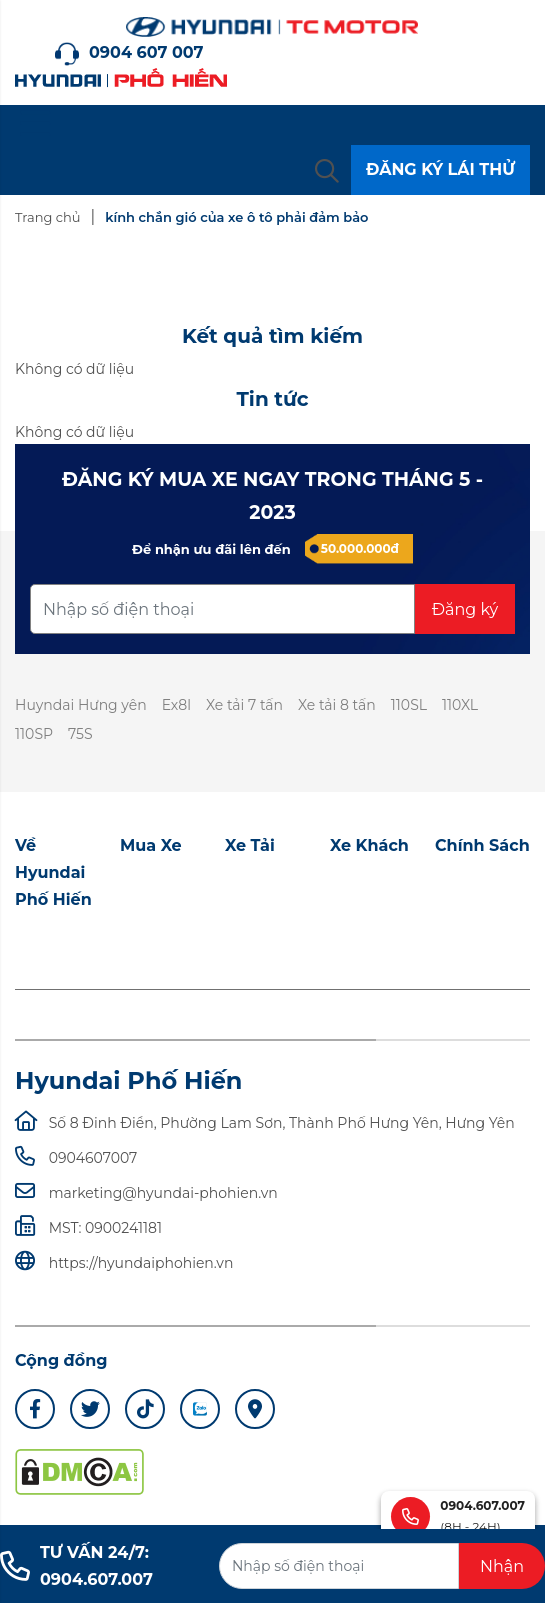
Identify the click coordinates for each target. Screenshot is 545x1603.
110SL (409, 705)
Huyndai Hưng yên (81, 705)
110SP (34, 734)
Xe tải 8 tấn (337, 705)
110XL (460, 705)
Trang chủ (47, 217)
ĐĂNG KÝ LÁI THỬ (440, 169)
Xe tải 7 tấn (244, 705)
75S (80, 734)
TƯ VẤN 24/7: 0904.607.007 (76, 1566)
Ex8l (176, 705)
